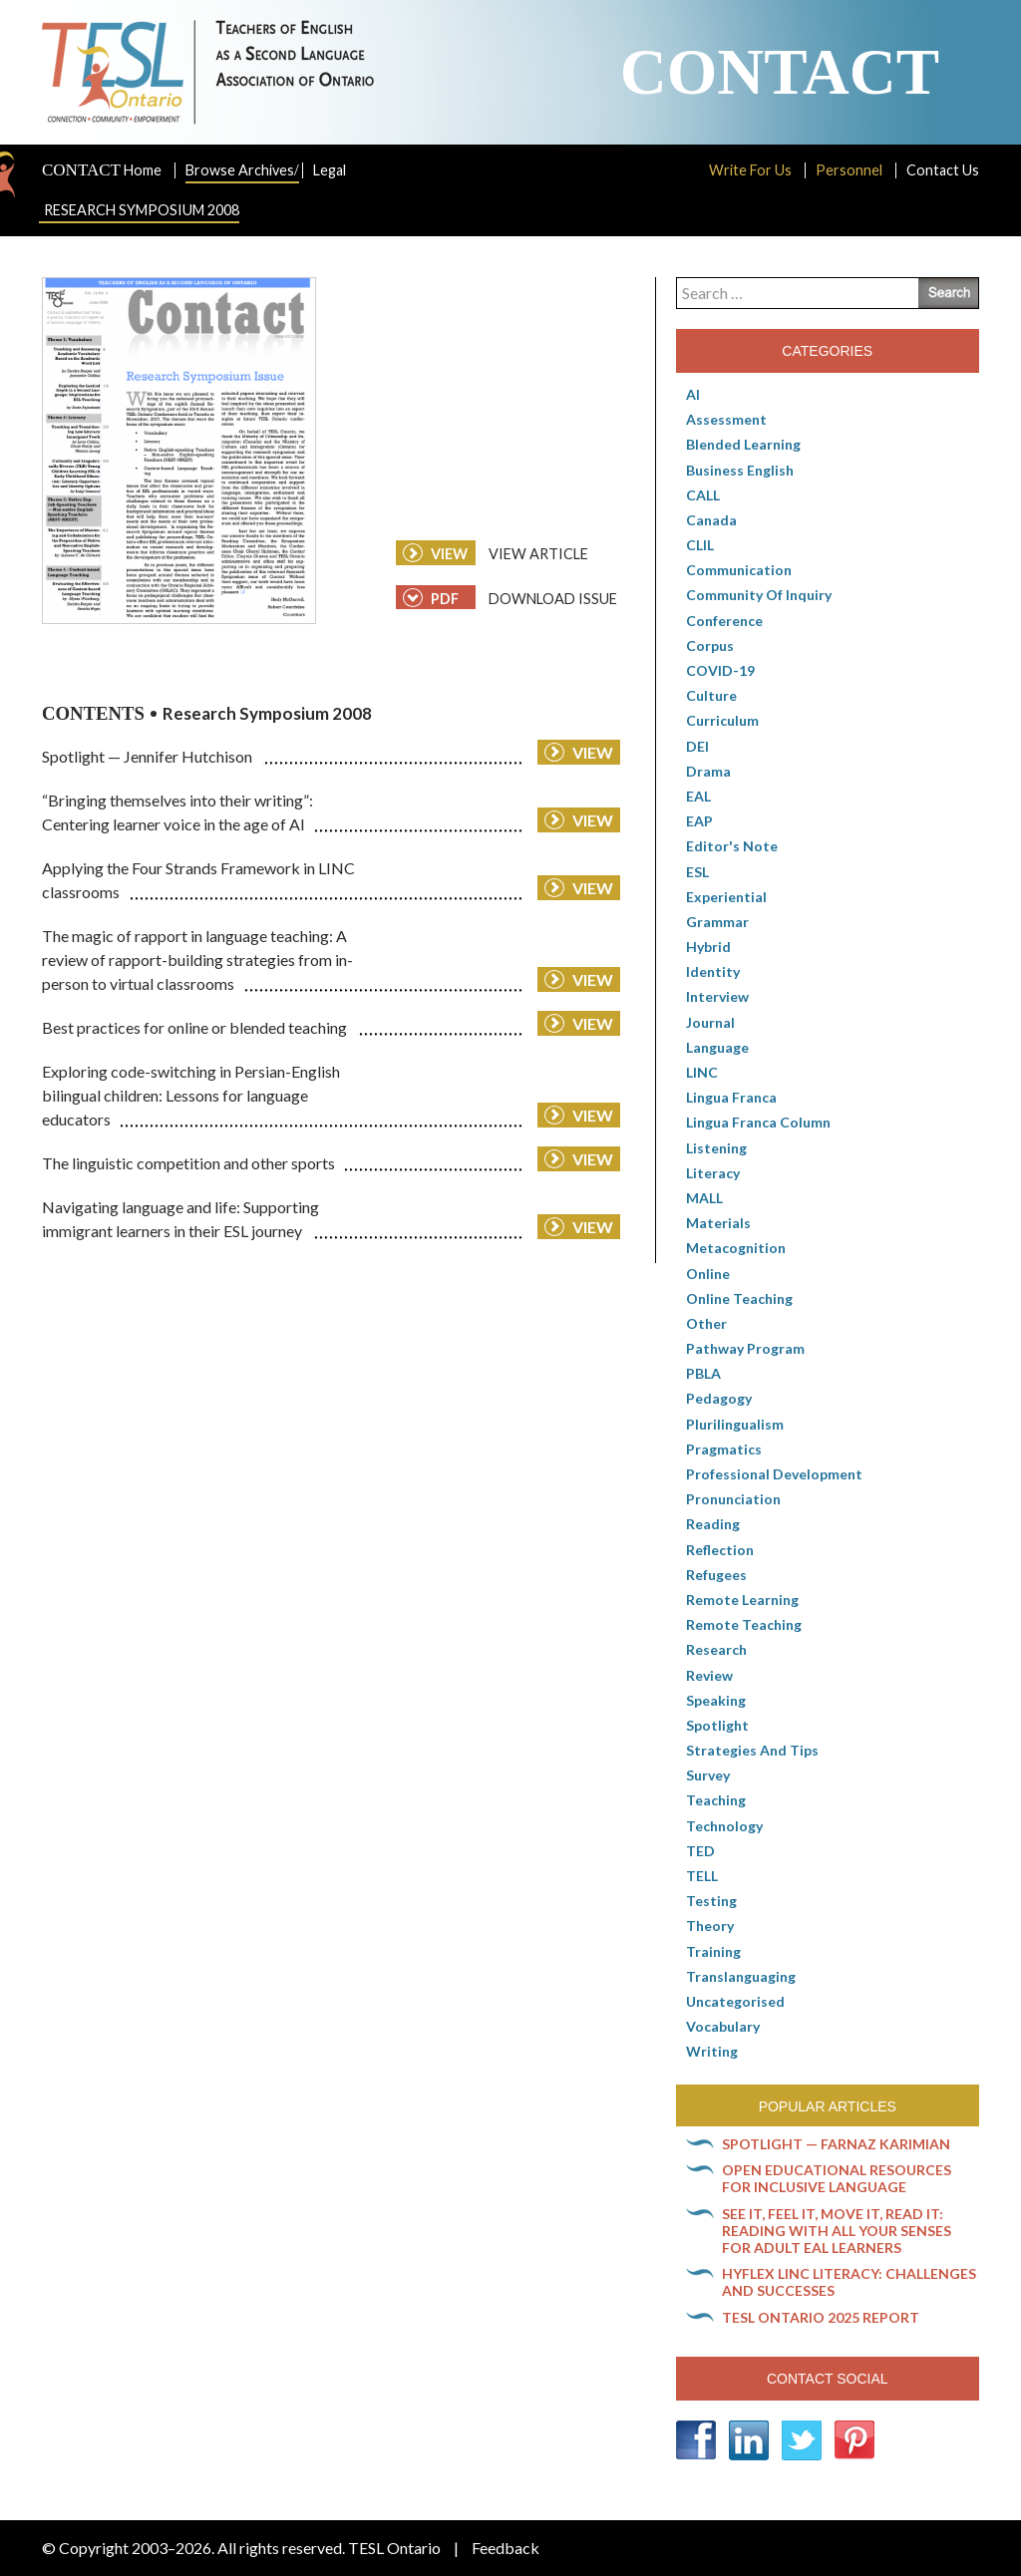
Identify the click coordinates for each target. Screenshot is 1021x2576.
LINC (702, 1072)
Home (102, 170)
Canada (711, 519)
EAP (699, 820)
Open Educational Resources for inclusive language (836, 2178)
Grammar (717, 921)
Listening (716, 1147)
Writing (712, 2051)
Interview (717, 996)
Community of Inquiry (759, 594)
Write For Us (750, 169)
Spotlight (717, 1725)
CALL (703, 494)
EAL (698, 796)
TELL (702, 1875)
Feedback (505, 2547)
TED (700, 1850)
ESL (697, 871)
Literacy (713, 1172)
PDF (431, 597)
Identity (713, 971)
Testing (711, 1900)
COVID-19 (720, 670)
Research (716, 1649)
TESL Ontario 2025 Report (820, 2317)
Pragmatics (724, 1449)
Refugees (716, 1574)
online (708, 1273)
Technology (724, 1825)
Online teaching (739, 1298)
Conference (724, 620)
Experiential (726, 896)
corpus (710, 645)
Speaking (716, 1700)
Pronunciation (733, 1498)
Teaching (716, 1799)
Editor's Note (732, 845)
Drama (708, 771)
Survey (708, 1775)
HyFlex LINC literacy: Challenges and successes (849, 2282)
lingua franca (731, 1097)
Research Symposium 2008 (141, 209)
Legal (329, 169)
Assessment (726, 419)
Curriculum (722, 720)
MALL (704, 1197)
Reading (713, 1523)
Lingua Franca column (758, 1122)
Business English (740, 470)
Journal (710, 1022)
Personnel (849, 169)
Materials (718, 1222)
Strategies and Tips (752, 1750)
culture (711, 695)
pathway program (745, 1348)
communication (739, 569)
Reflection (720, 1549)
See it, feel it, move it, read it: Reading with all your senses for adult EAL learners (836, 2230)
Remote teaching (744, 1624)
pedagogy (719, 1398)
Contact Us (942, 169)
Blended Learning (743, 444)
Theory (710, 1925)
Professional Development (774, 1473)
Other (706, 1323)
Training (713, 1951)
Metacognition (736, 1247)
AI (693, 394)
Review (709, 1675)
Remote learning (742, 1599)
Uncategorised (735, 2001)
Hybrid (708, 946)
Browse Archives (242, 170)
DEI (697, 746)
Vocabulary (723, 2026)
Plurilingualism (735, 1424)
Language (717, 1047)
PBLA (703, 1373)
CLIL (700, 544)
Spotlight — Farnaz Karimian (836, 2143)
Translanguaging (741, 1976)
